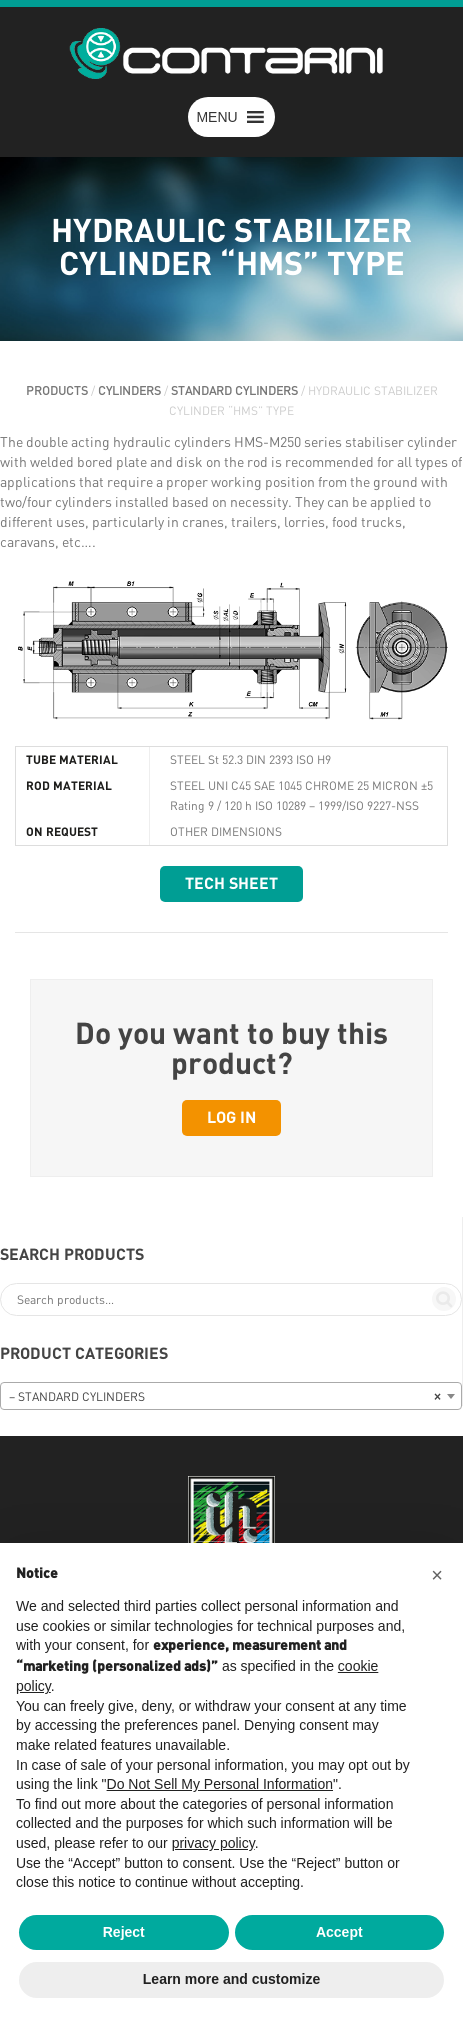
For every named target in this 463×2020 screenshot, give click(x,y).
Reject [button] (124, 1932)
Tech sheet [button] (231, 884)
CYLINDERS (129, 391)
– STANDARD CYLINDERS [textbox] (225, 1397)
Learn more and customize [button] (231, 1979)
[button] (216, 117)
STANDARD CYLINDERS (234, 391)
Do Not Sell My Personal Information (220, 1784)
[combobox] (231, 1396)
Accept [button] (339, 1932)
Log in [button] (231, 1118)
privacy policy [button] (213, 1843)
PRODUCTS (57, 391)
